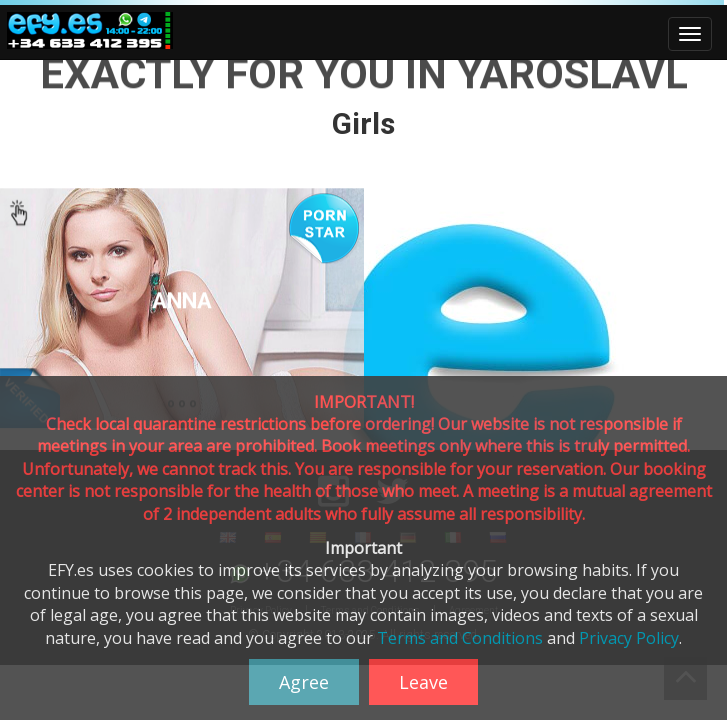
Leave (423, 682)
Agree (304, 682)
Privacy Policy (629, 638)
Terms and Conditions (460, 638)
